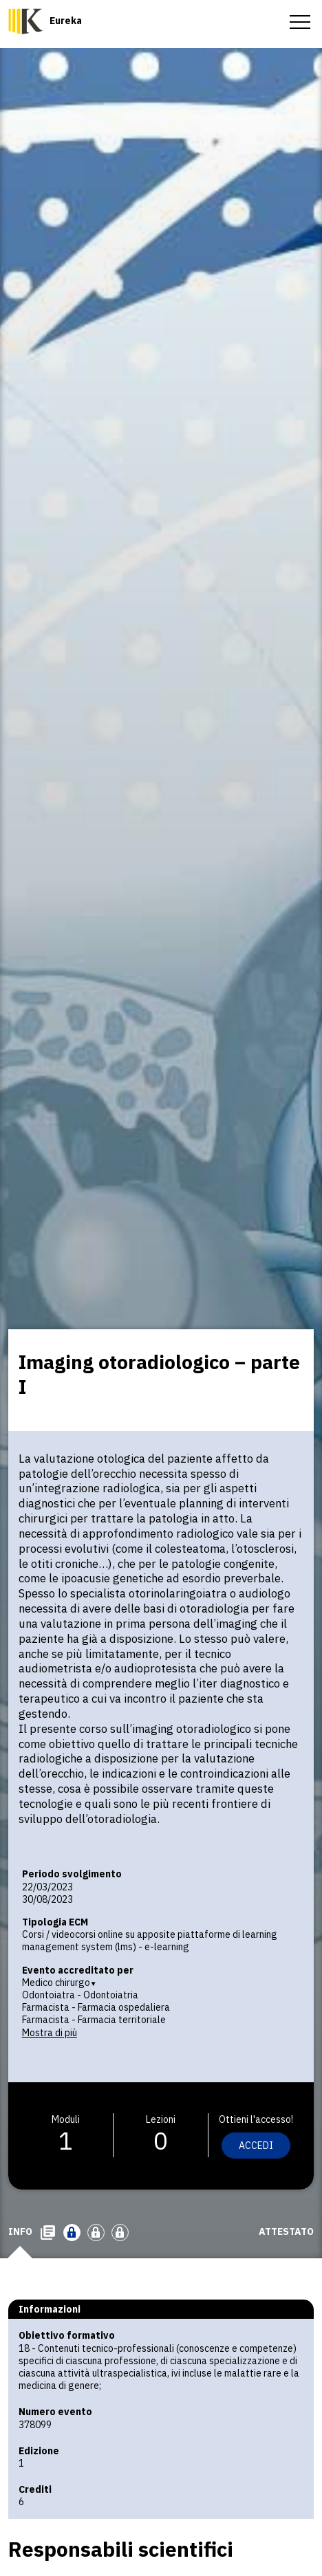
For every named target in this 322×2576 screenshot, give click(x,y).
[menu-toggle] (300, 20)
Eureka (66, 20)
